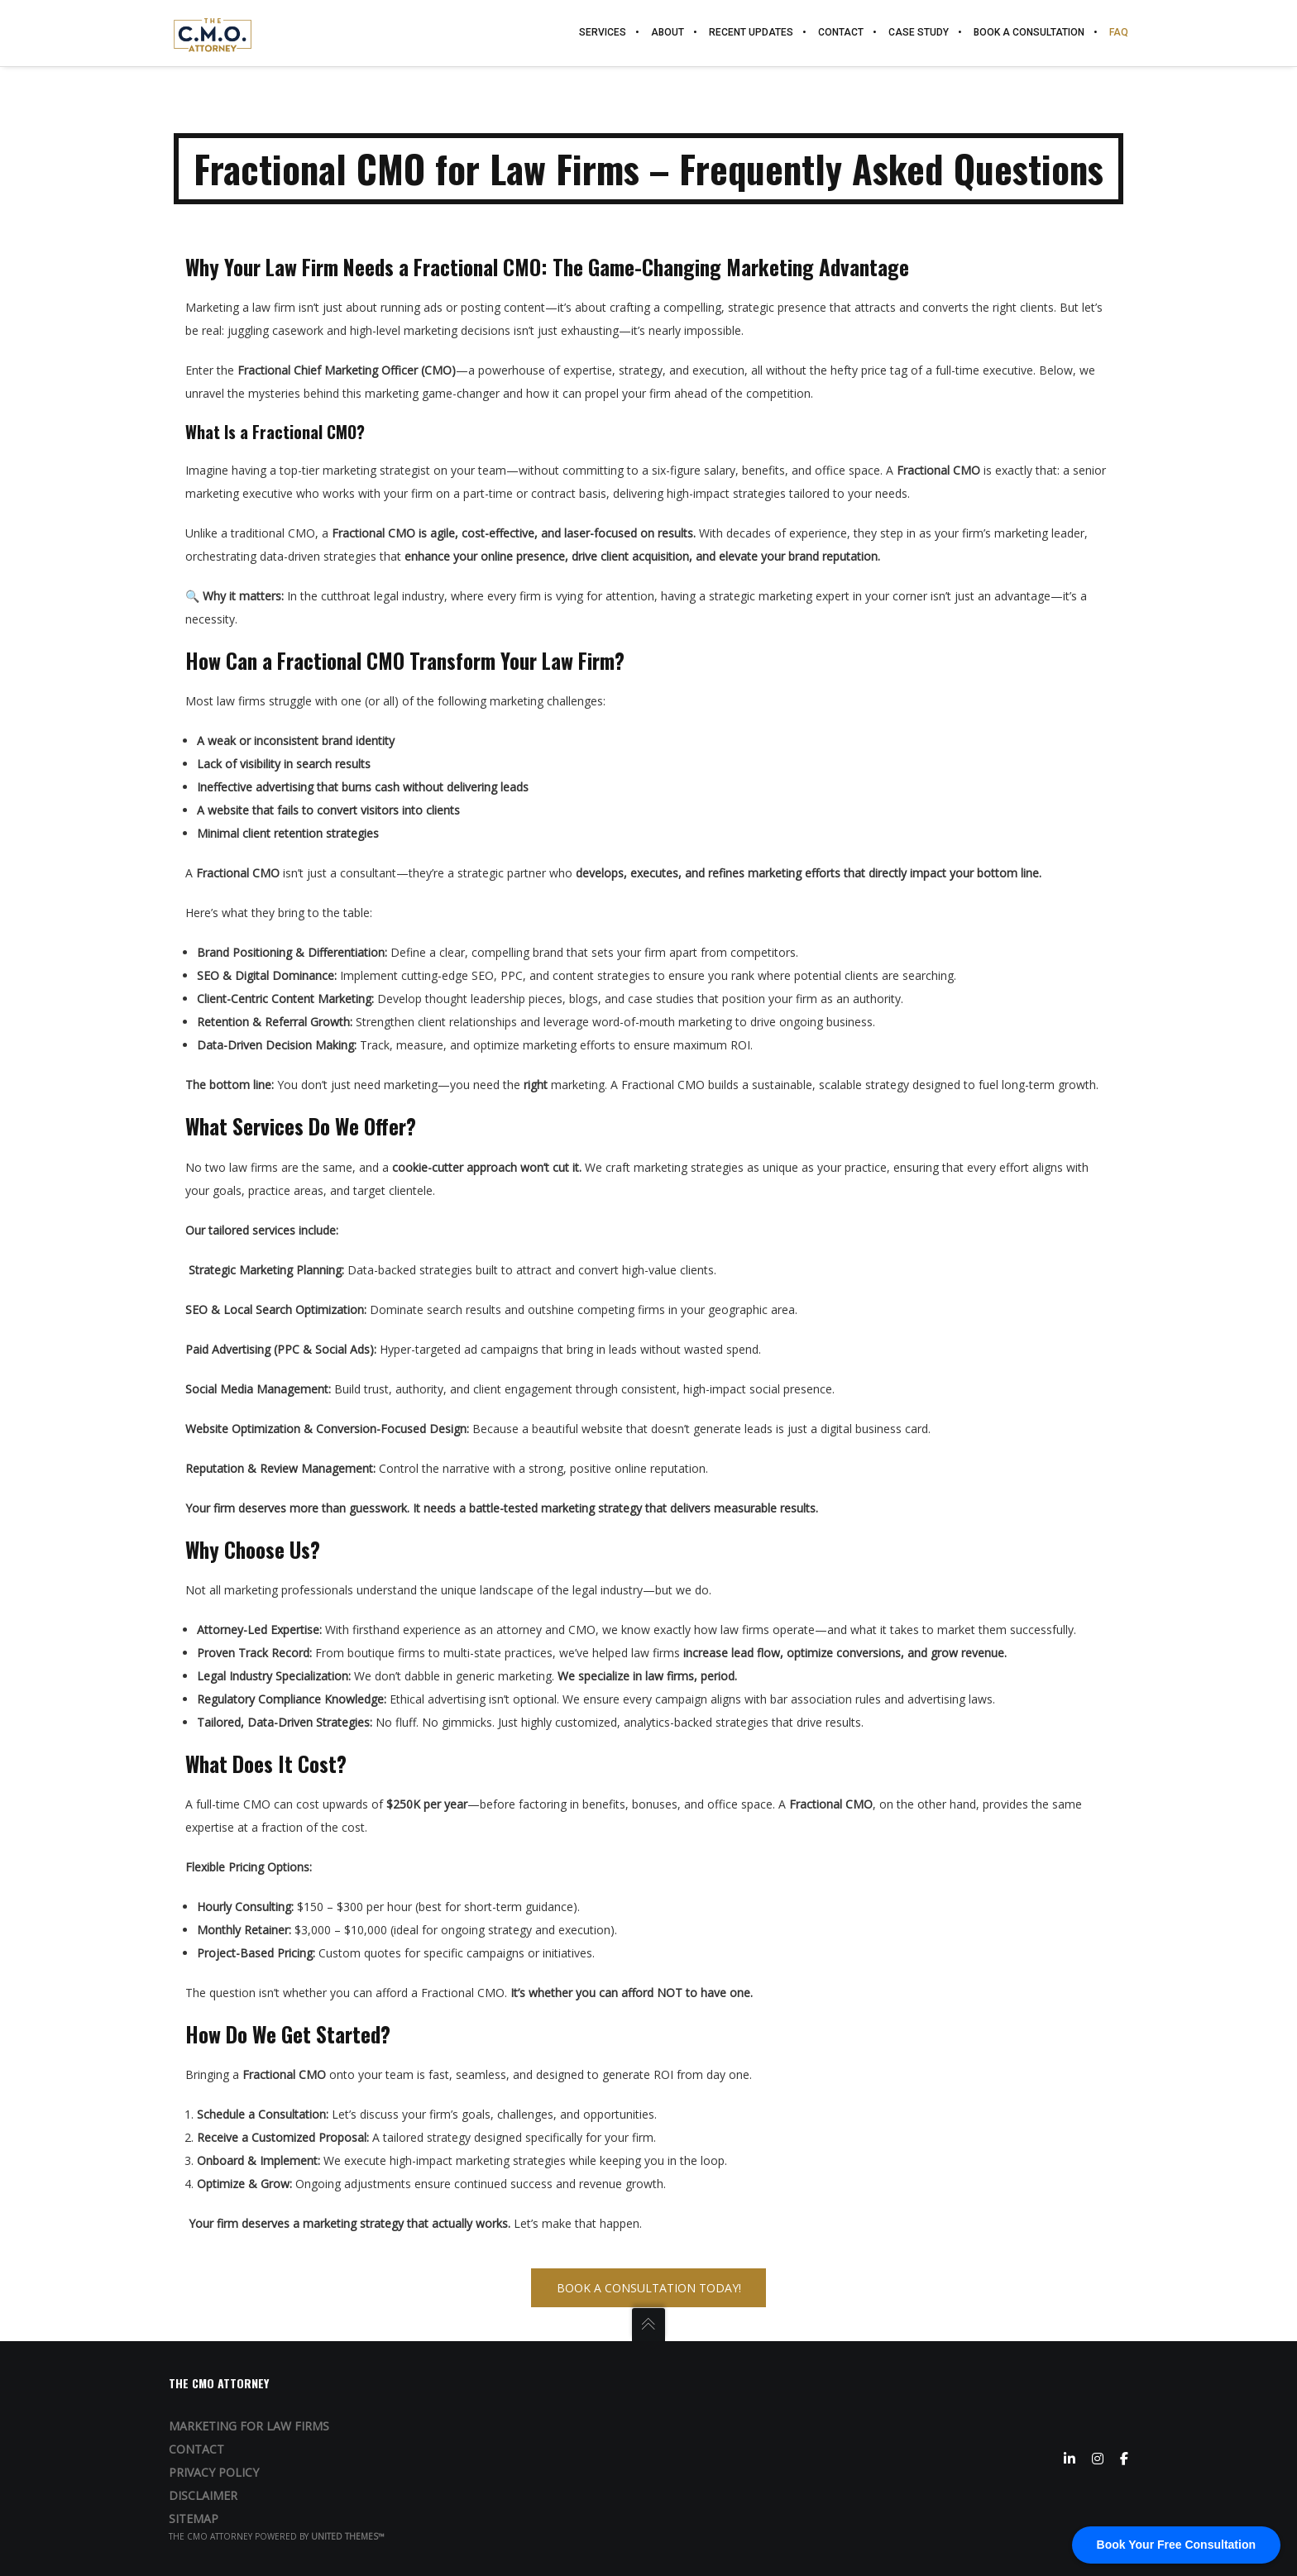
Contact (196, 2449)
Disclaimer (203, 2495)
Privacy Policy (214, 2472)
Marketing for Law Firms (249, 2426)
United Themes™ (348, 2536)
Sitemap (193, 2518)
